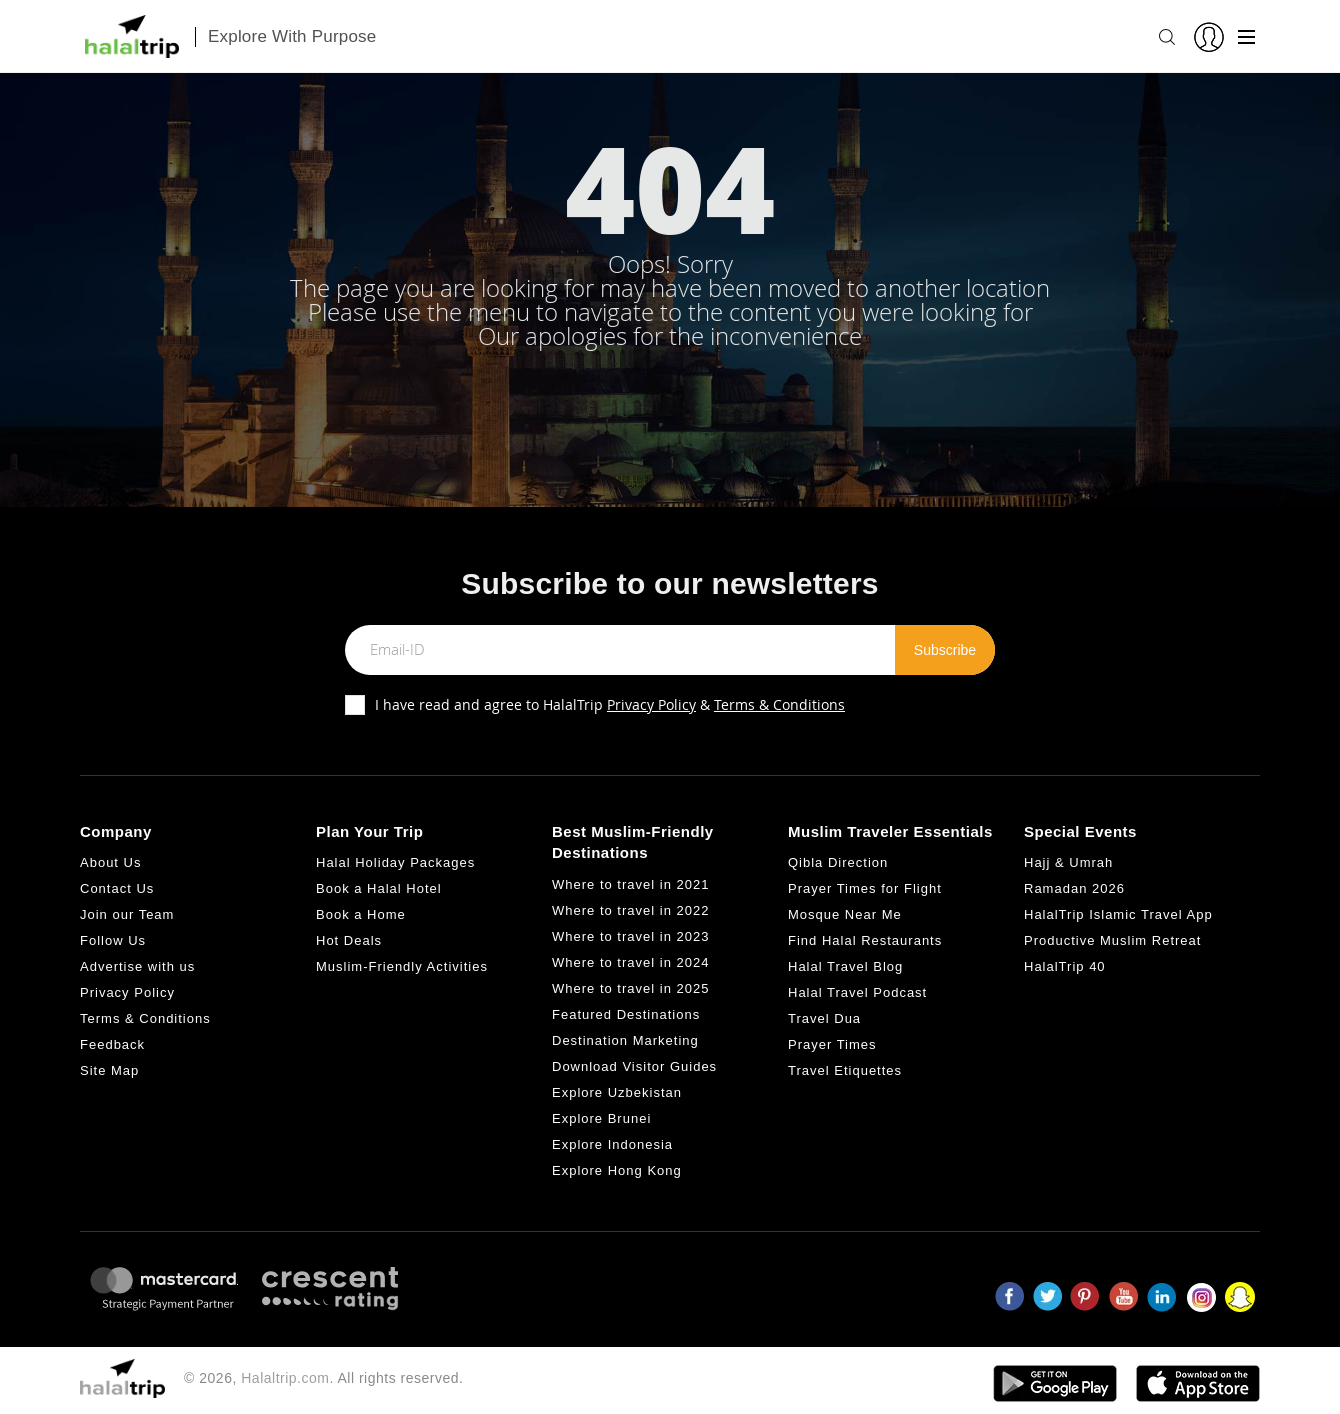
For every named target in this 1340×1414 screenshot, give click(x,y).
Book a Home (361, 914)
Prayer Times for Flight (865, 888)
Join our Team (127, 914)
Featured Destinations (626, 1014)
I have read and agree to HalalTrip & (610, 704)
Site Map (109, 1070)
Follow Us (113, 940)
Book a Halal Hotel (379, 888)
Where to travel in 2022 (630, 910)
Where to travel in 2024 (630, 962)
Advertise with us (137, 966)
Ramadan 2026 (1074, 888)
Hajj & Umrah (1068, 862)
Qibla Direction (838, 862)
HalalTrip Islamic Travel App (1118, 914)
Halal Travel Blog (845, 966)
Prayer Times (832, 1044)
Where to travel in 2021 (630, 884)
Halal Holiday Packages (395, 862)
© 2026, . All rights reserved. (323, 1378)
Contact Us (117, 888)
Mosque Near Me (845, 914)
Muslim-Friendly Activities (402, 966)
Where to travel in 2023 (630, 936)
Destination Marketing (625, 1040)
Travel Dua (824, 1018)
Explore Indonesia (612, 1144)
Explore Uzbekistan (617, 1092)
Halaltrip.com (285, 1378)
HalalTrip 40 (1065, 966)
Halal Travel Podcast (857, 992)
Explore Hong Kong (617, 1170)
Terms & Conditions (779, 704)
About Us (110, 862)
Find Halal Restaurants (865, 940)
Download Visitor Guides (634, 1066)
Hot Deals (349, 940)
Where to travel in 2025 (630, 988)
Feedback (112, 1044)
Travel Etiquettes (845, 1070)
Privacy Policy (651, 704)
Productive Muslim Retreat (1112, 940)
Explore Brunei (601, 1118)
